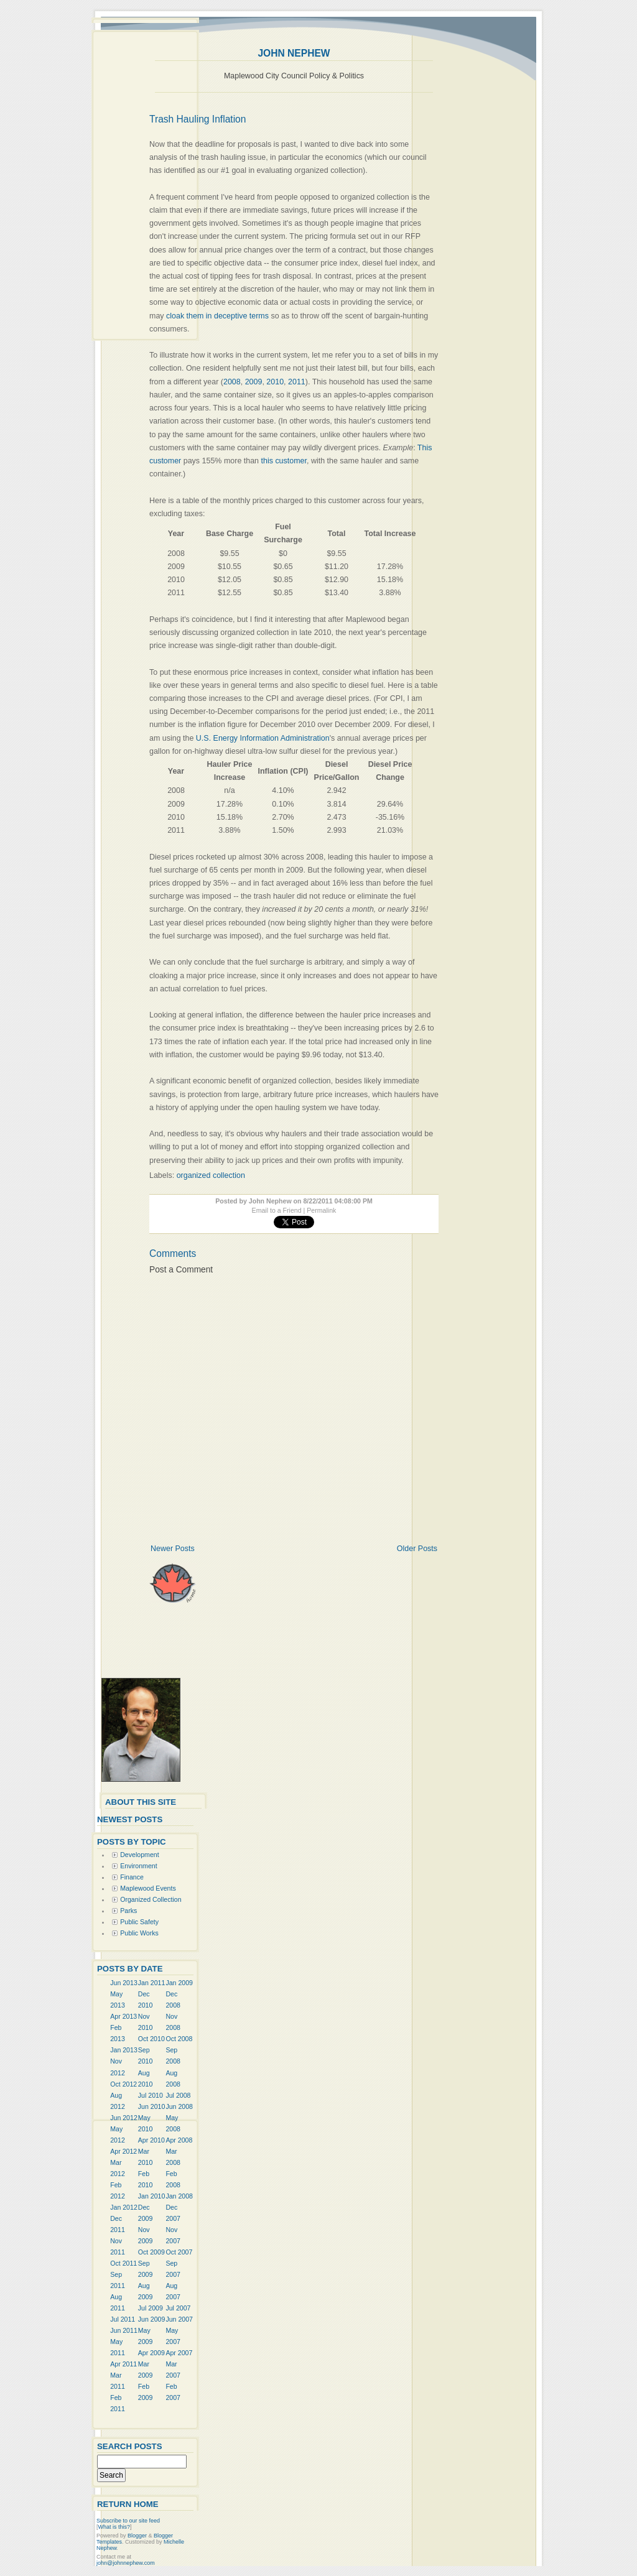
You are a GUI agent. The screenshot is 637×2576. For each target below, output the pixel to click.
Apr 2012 (123, 2151)
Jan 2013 (123, 2050)
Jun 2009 (151, 2319)
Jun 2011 (123, 2330)
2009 (254, 382)
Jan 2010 (151, 2196)
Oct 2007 (178, 2252)
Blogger (137, 2535)
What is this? (114, 2527)
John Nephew (294, 53)
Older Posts (417, 1548)
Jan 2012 (123, 2207)
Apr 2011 (123, 2364)
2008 (232, 382)
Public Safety (139, 1921)
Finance (132, 1877)
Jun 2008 (179, 2106)
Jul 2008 (177, 2095)
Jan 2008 (179, 2196)
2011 (296, 382)
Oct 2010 (151, 2038)
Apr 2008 (178, 2140)
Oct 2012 (123, 2084)
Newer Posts (173, 1548)
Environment (138, 1865)
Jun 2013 (123, 1982)
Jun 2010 (151, 2106)
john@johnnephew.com (125, 2563)
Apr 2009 (151, 2352)
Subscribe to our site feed (128, 2521)
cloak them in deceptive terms (217, 316)
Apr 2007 (178, 2352)
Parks (128, 1910)
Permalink (321, 1210)
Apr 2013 (123, 2016)
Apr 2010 (151, 2140)
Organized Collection (150, 1899)
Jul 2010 (150, 2095)
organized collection (211, 1175)
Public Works (139, 1933)
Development (139, 1854)
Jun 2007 (179, 2319)
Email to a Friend (277, 1210)
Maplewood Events (148, 1888)
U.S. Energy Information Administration (263, 738)
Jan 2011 (151, 1982)
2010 (275, 382)
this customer (284, 460)
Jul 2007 (177, 2308)
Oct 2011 (123, 2263)
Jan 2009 (179, 1982)
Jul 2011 (122, 2319)
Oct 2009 (151, 2252)
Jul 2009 (150, 2308)
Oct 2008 (178, 2038)
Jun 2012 (123, 2117)
